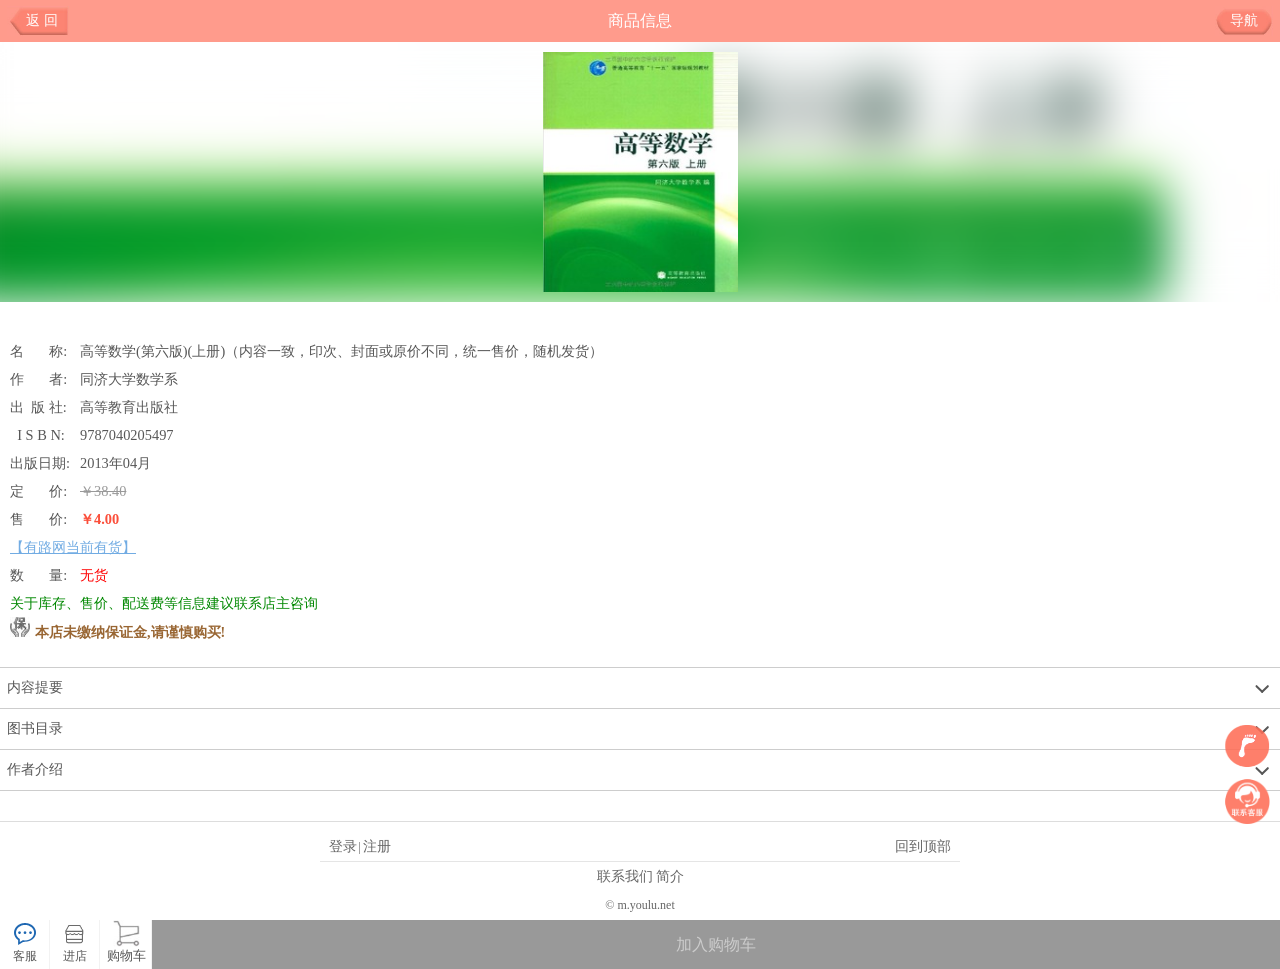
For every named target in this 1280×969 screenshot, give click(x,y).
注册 (377, 846)
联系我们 (625, 876)
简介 (670, 876)
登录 (343, 846)
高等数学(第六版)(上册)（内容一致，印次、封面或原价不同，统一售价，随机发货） (341, 351)
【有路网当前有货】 (73, 547)
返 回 (42, 20)
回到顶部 (923, 846)
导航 (1251, 21)
